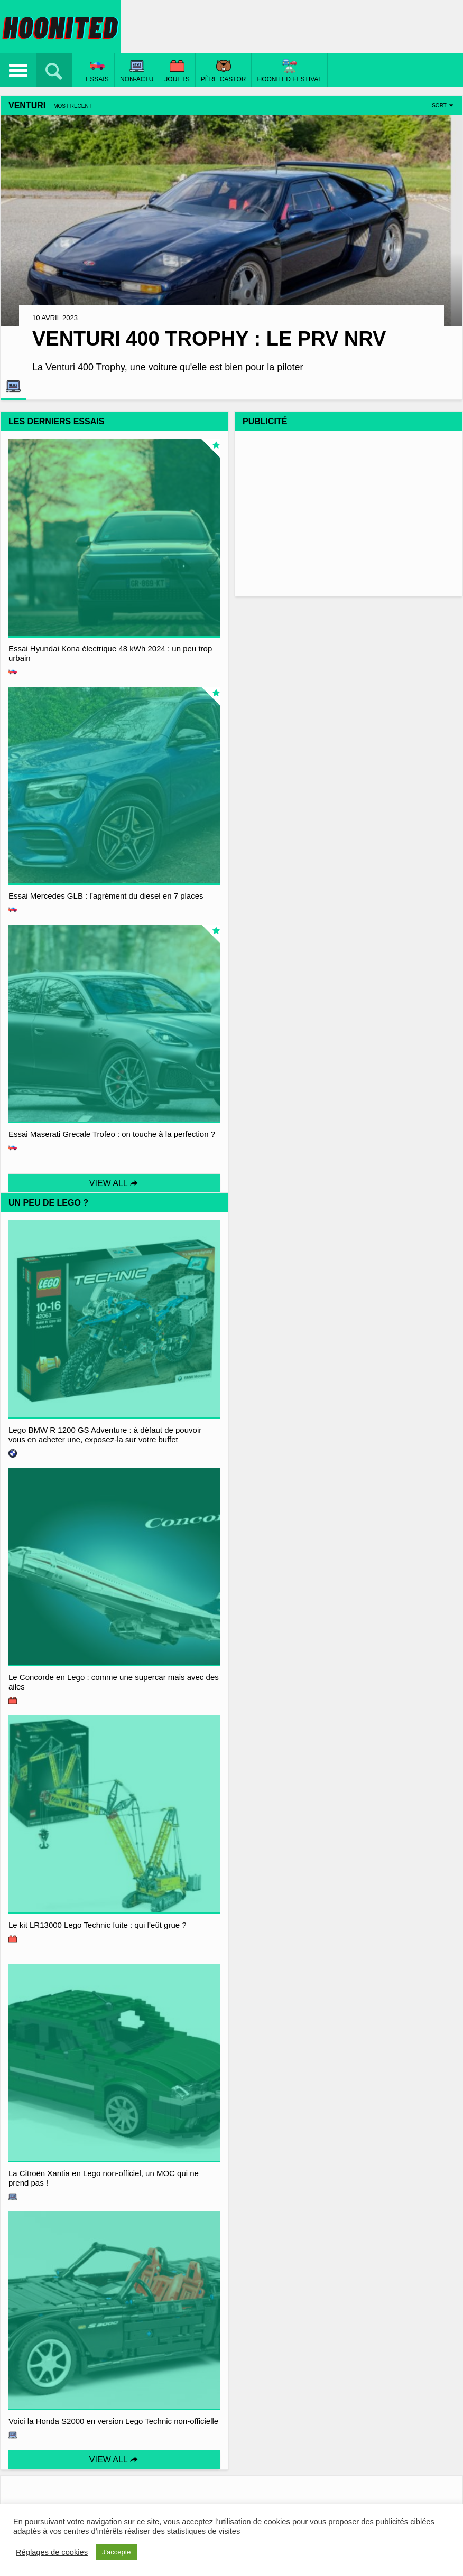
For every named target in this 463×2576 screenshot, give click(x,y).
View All (114, 1183)
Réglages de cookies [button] (52, 2552)
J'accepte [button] (116, 2552)
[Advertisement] (349, 512)
